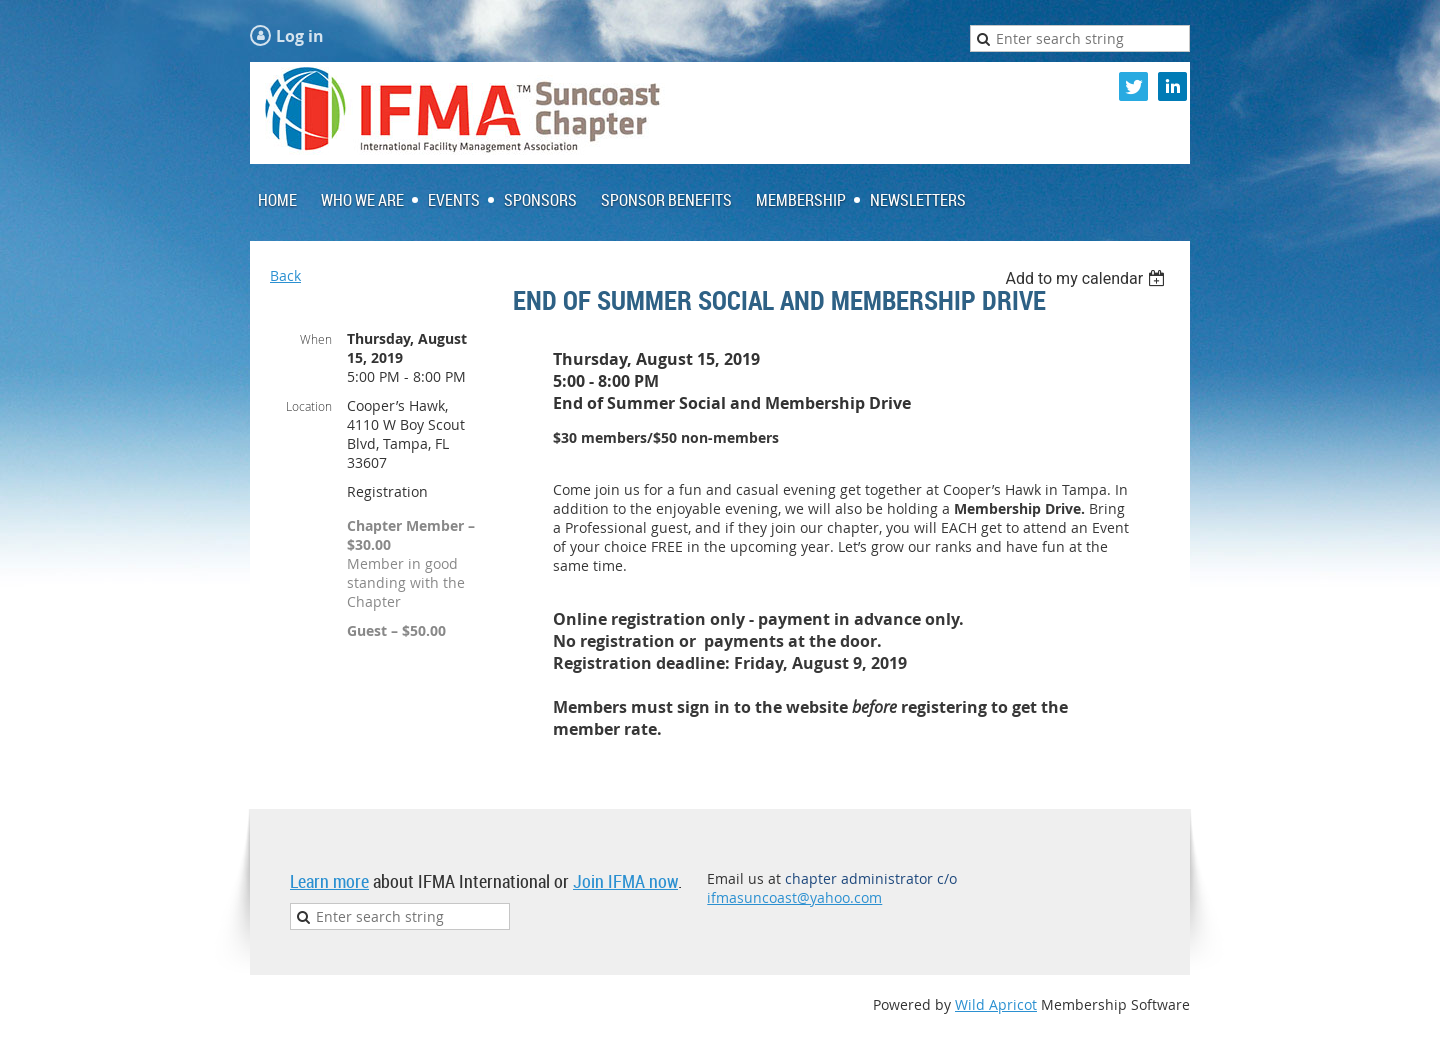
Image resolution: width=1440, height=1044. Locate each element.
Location (309, 406)
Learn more (329, 881)
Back (285, 275)
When (316, 339)
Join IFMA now (625, 881)
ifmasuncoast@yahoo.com (794, 897)
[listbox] (1087, 278)
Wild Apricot (996, 1004)
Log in (300, 36)
